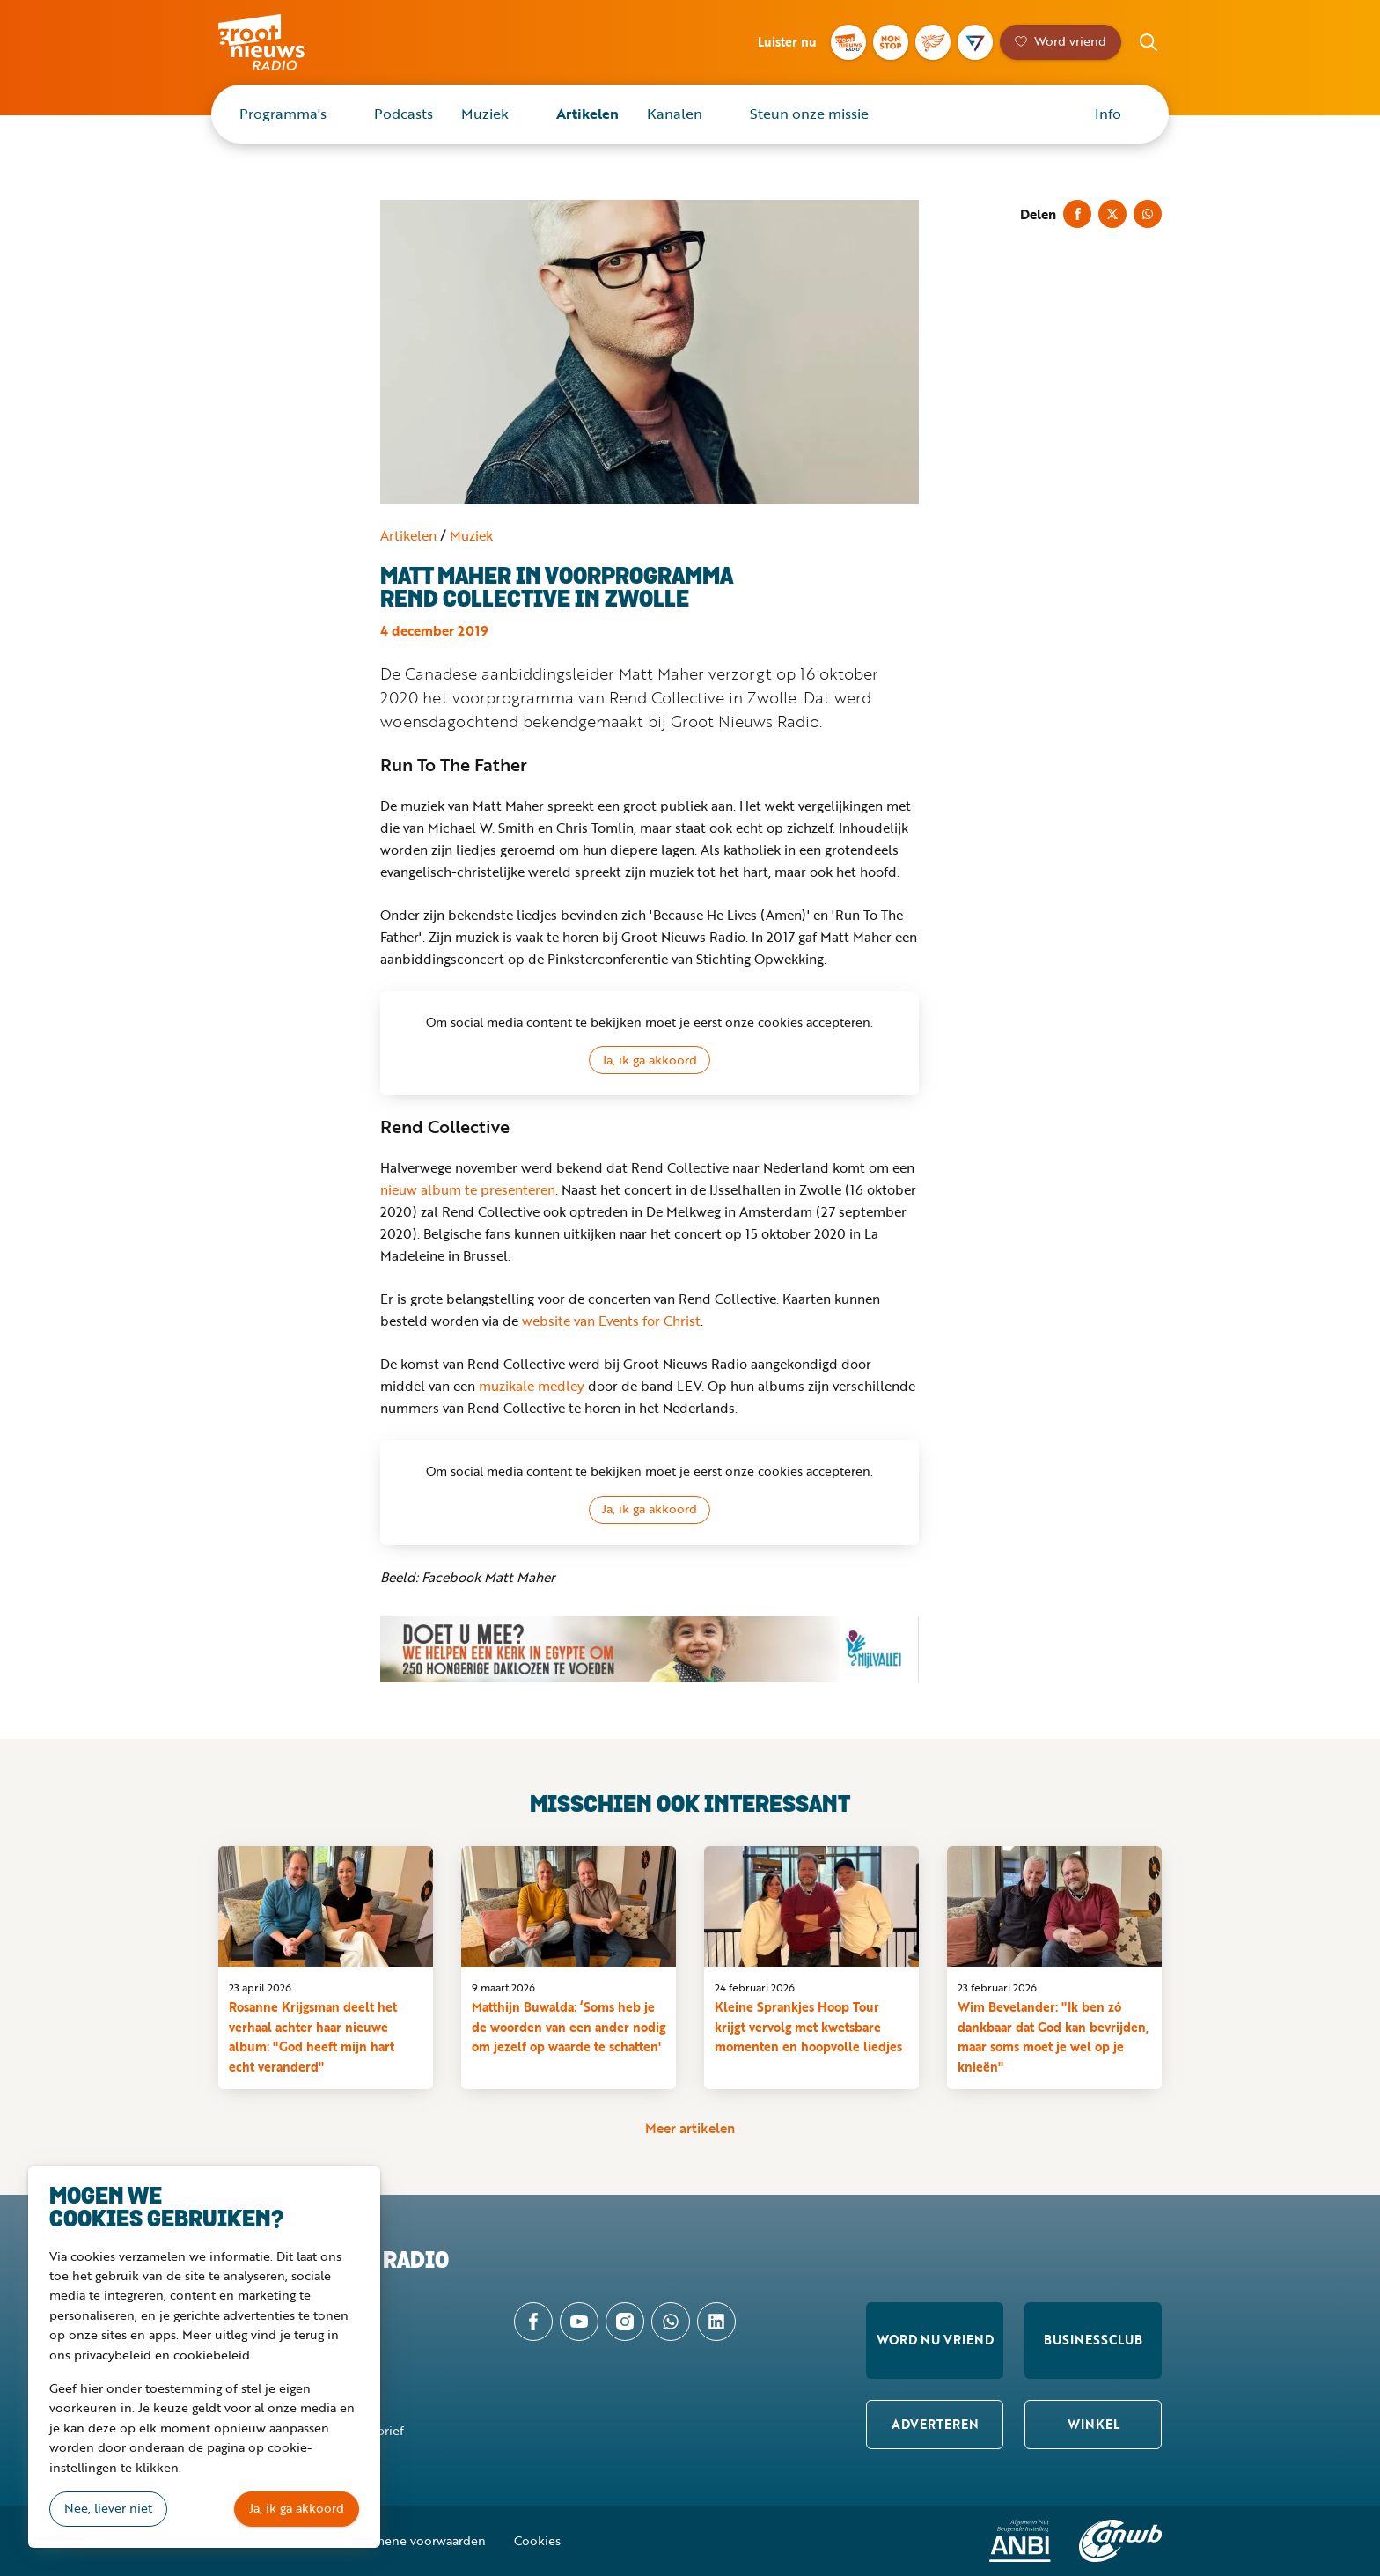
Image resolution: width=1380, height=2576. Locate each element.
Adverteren (935, 2424)
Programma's (283, 113)
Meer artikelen (690, 2128)
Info (1108, 113)
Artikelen (587, 113)
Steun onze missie (809, 113)
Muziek (485, 113)
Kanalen (674, 113)
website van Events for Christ (611, 1320)
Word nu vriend (935, 2339)
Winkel (1093, 2424)
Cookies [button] (537, 2540)
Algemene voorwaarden (417, 2540)
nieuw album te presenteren (467, 1189)
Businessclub (1093, 2339)
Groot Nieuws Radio (279, 42)
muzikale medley (531, 1385)
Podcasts (403, 113)
